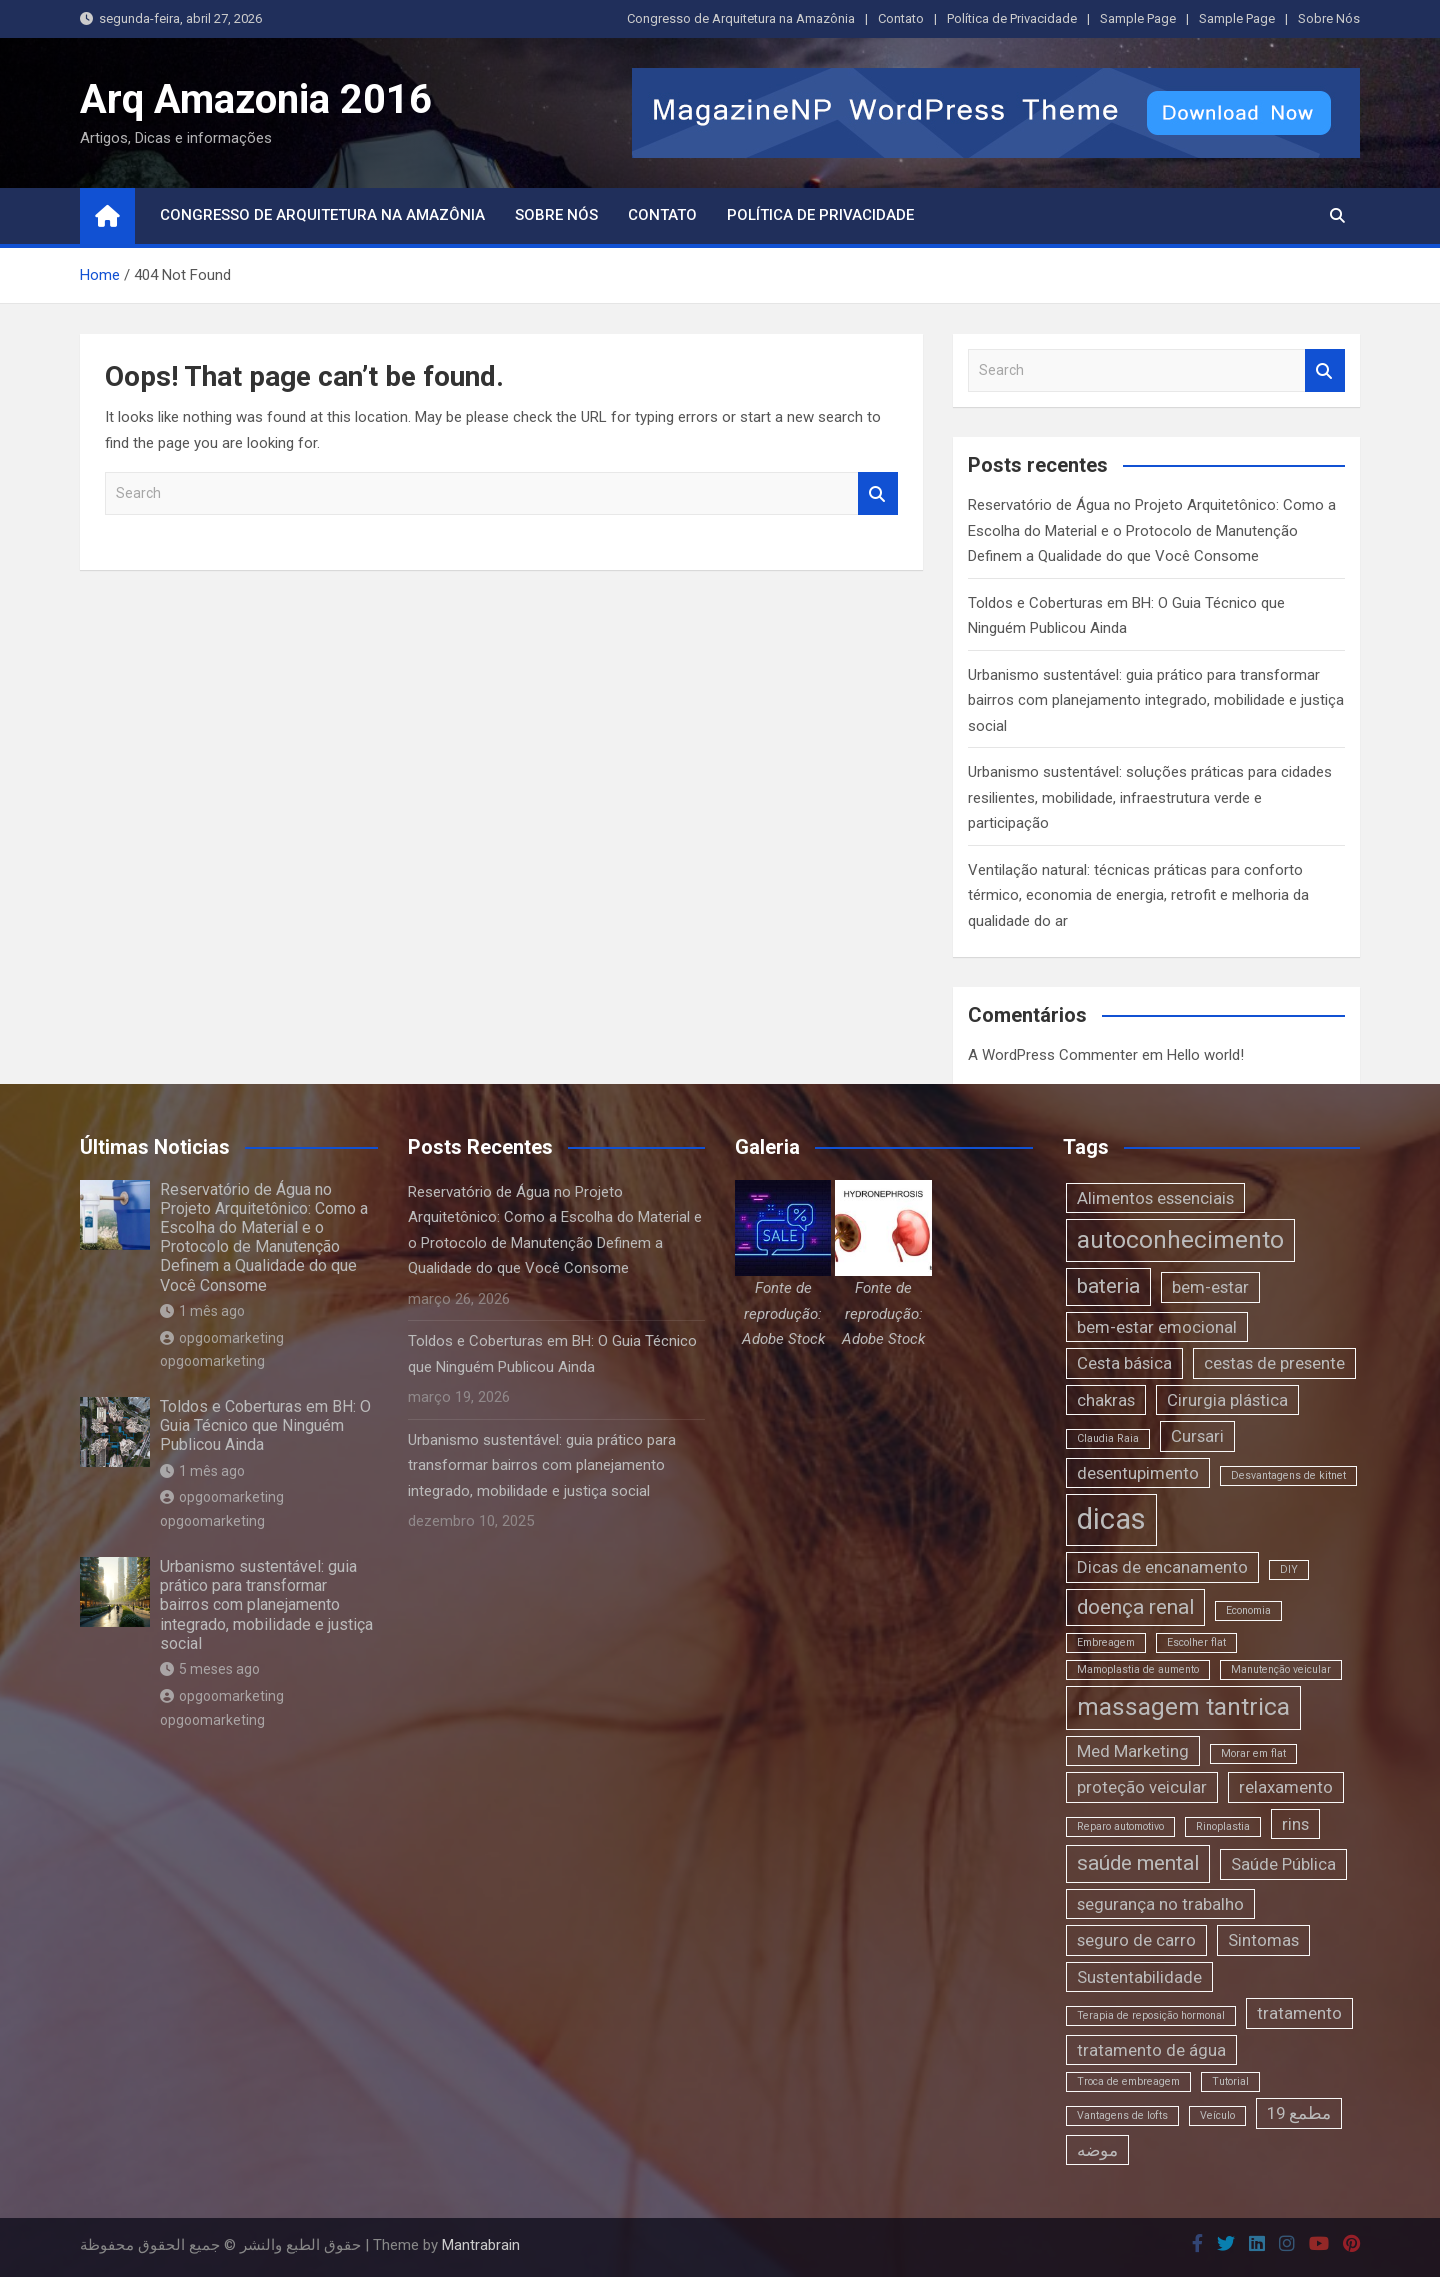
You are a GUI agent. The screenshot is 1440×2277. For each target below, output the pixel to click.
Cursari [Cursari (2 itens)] (1197, 1436)
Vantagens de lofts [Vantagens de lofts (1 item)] (1122, 2115)
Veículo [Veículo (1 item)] (1217, 2115)
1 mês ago (202, 1311)
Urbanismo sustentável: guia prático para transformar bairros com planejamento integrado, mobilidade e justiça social (1156, 700)
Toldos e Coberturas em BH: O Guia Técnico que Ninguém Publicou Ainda (265, 1425)
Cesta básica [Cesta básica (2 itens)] (1124, 1363)
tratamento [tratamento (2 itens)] (1299, 2013)
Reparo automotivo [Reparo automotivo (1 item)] (1120, 1826)
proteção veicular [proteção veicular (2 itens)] (1142, 1787)
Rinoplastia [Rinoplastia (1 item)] (1223, 1826)
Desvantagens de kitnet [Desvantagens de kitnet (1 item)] (1288, 1475)
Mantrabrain (481, 2245)
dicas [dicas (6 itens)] (1111, 1519)
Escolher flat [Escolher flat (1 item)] (1196, 1642)
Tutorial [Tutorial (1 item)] (1230, 2081)
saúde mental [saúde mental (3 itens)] (1138, 1863)
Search (878, 493)
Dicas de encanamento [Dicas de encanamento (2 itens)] (1162, 1567)
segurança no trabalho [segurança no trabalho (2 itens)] (1160, 1904)
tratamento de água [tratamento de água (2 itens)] (1151, 2050)
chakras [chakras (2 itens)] (1106, 1400)
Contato (901, 18)
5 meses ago (210, 1669)
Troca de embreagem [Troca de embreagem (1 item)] (1128, 2081)
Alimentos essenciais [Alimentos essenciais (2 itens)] (1155, 1198)
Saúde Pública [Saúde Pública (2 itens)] (1283, 1864)
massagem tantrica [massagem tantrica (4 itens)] (1183, 1707)
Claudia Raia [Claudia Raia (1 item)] (1108, 1438)
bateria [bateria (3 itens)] (1108, 1286)
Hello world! (1205, 1055)
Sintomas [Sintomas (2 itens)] (1263, 1940)
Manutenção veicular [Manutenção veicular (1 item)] (1281, 1669)
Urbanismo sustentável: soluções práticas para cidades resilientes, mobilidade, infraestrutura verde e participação (1150, 797)
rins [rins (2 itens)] (1295, 1824)
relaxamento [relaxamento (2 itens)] (1286, 1787)
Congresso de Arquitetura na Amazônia (741, 18)
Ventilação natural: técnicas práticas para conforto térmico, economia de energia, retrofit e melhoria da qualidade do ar (1138, 895)
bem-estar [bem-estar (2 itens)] (1210, 1287)
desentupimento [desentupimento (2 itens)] (1138, 1473)
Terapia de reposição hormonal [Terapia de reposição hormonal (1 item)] (1151, 2015)
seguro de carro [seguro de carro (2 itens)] (1136, 1940)
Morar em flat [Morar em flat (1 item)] (1253, 1753)
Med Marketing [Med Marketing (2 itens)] (1133, 1751)
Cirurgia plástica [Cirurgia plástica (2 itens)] (1227, 1400)
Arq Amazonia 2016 (256, 99)
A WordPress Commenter (1053, 1055)
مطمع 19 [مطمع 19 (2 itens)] (1299, 2113)
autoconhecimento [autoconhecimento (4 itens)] (1180, 1240)
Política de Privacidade (1012, 18)
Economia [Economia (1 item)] (1248, 1610)
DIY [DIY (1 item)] (1289, 1569)
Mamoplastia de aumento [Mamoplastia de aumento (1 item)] (1138, 1669)
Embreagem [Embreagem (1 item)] (1106, 1642)
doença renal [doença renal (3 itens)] (1135, 1607)
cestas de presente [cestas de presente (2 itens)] (1274, 1363)
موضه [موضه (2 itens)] (1097, 2150)
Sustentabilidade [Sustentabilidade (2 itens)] (1139, 1977)
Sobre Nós (1329, 18)
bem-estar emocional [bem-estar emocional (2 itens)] (1157, 1327)
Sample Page (1138, 18)
